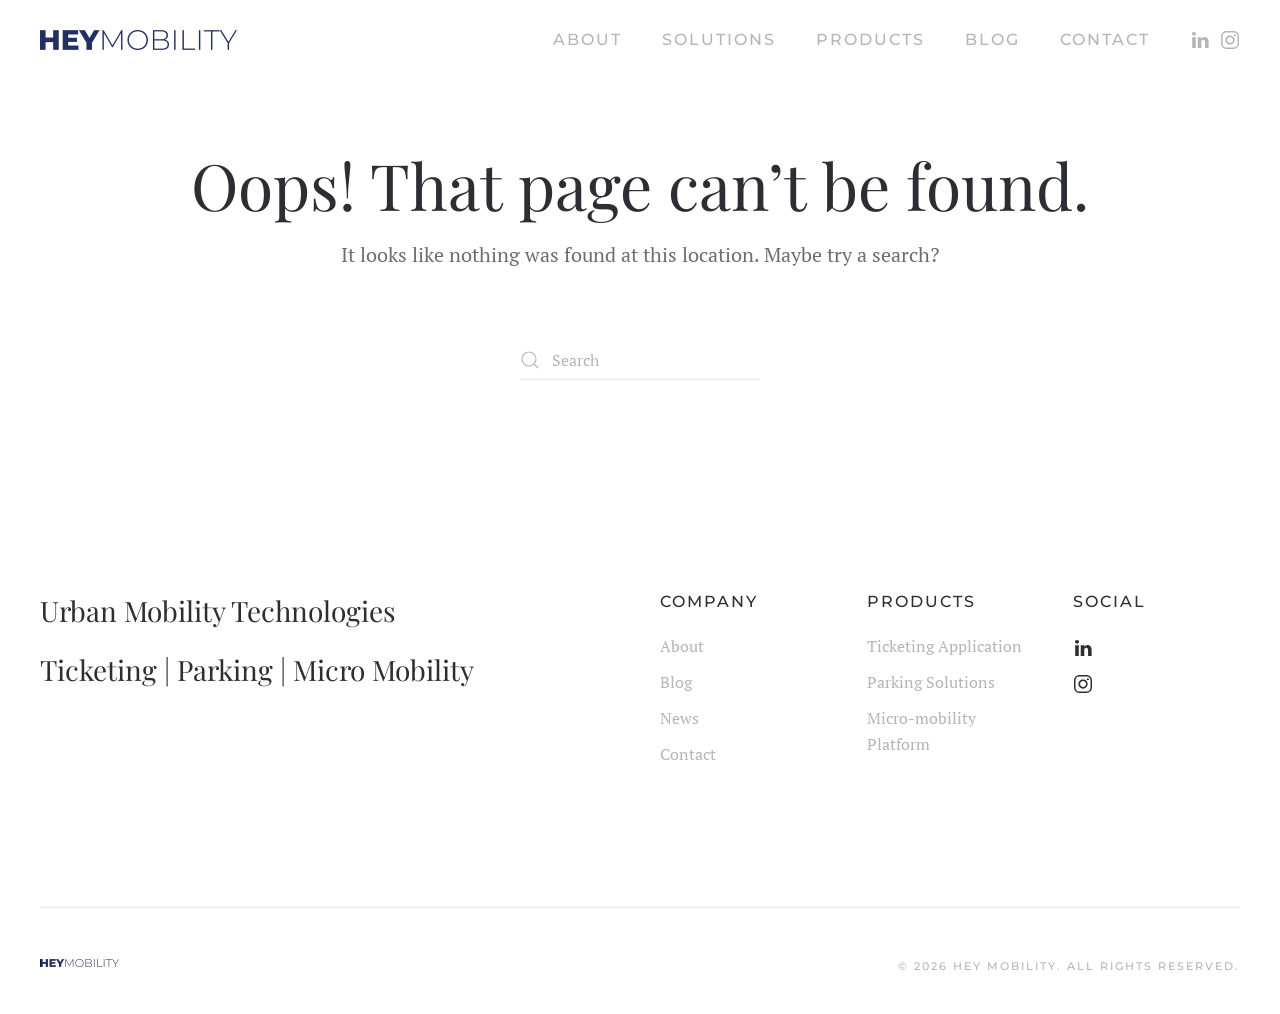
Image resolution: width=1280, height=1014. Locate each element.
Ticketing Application (944, 646)
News (679, 718)
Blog (676, 682)
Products (870, 39)
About (587, 39)
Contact (1105, 39)
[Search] (640, 360)
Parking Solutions (931, 682)
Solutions (719, 39)
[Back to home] (138, 40)
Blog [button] (992, 39)
